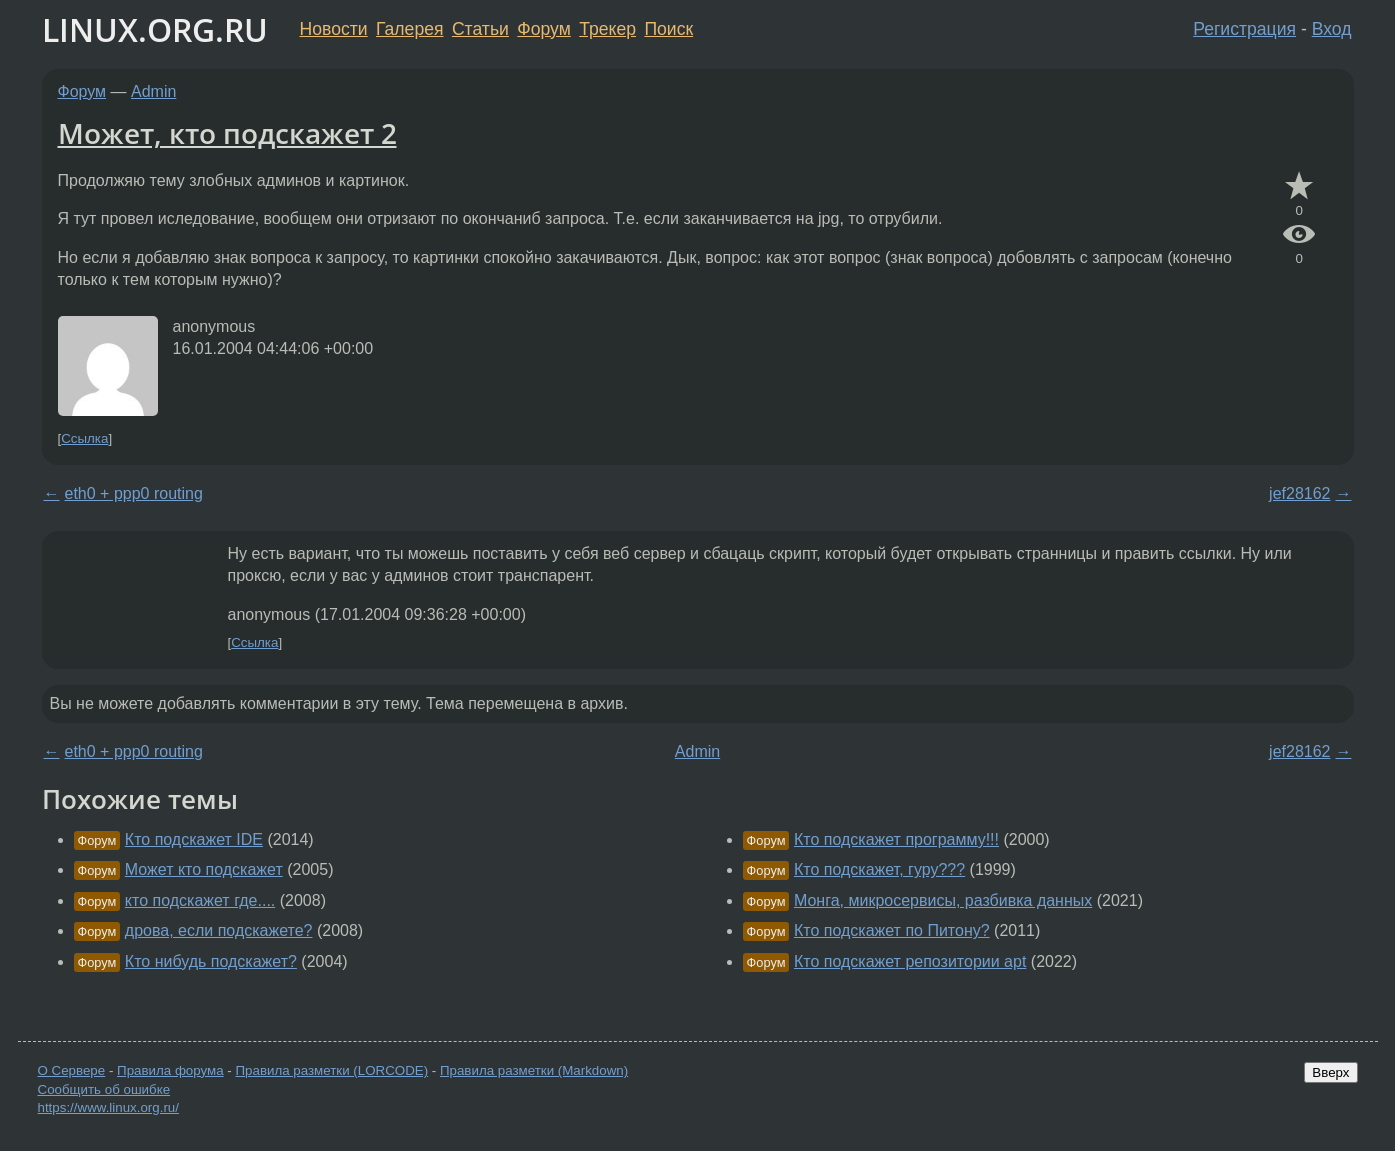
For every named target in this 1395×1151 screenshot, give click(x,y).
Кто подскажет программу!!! (896, 839)
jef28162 (1299, 493)
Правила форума (170, 1070)
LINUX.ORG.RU (155, 29)
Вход (1332, 29)
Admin (153, 91)
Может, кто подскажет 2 (227, 133)
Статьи (480, 29)
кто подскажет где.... (200, 900)
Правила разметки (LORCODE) (331, 1070)
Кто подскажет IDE (194, 839)
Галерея (409, 29)
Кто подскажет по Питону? (892, 930)
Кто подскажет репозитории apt (910, 961)
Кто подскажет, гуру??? (879, 869)
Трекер (607, 29)
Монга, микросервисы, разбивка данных (943, 900)
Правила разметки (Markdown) (534, 1070)
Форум (543, 29)
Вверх (1330, 1072)
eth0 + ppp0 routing (134, 493)
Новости (334, 29)
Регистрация (1244, 29)
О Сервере (72, 1070)
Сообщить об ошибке (104, 1089)
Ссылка (84, 438)
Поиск (668, 29)
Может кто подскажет (204, 869)
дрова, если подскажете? (219, 930)
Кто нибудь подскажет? (211, 961)
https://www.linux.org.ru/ (108, 1107)
